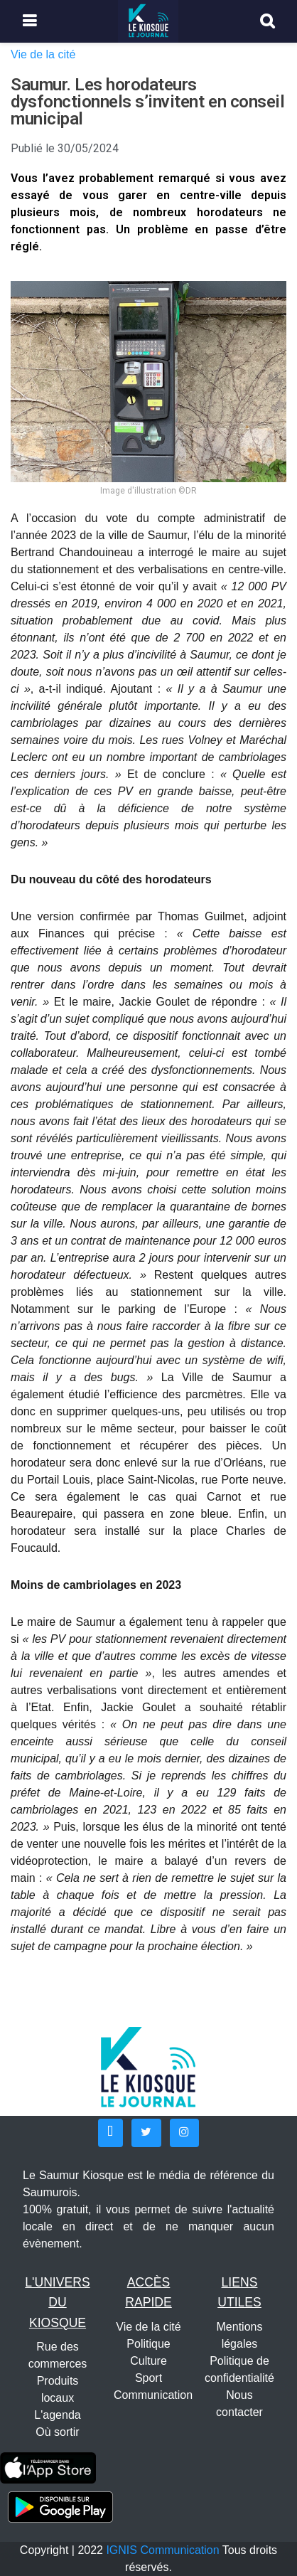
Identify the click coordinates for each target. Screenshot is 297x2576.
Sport (148, 2378)
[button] (110, 2133)
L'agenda (57, 2415)
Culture (148, 2361)
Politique (148, 2344)
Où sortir (57, 2432)
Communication (153, 2395)
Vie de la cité (43, 54)
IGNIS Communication (162, 2550)
